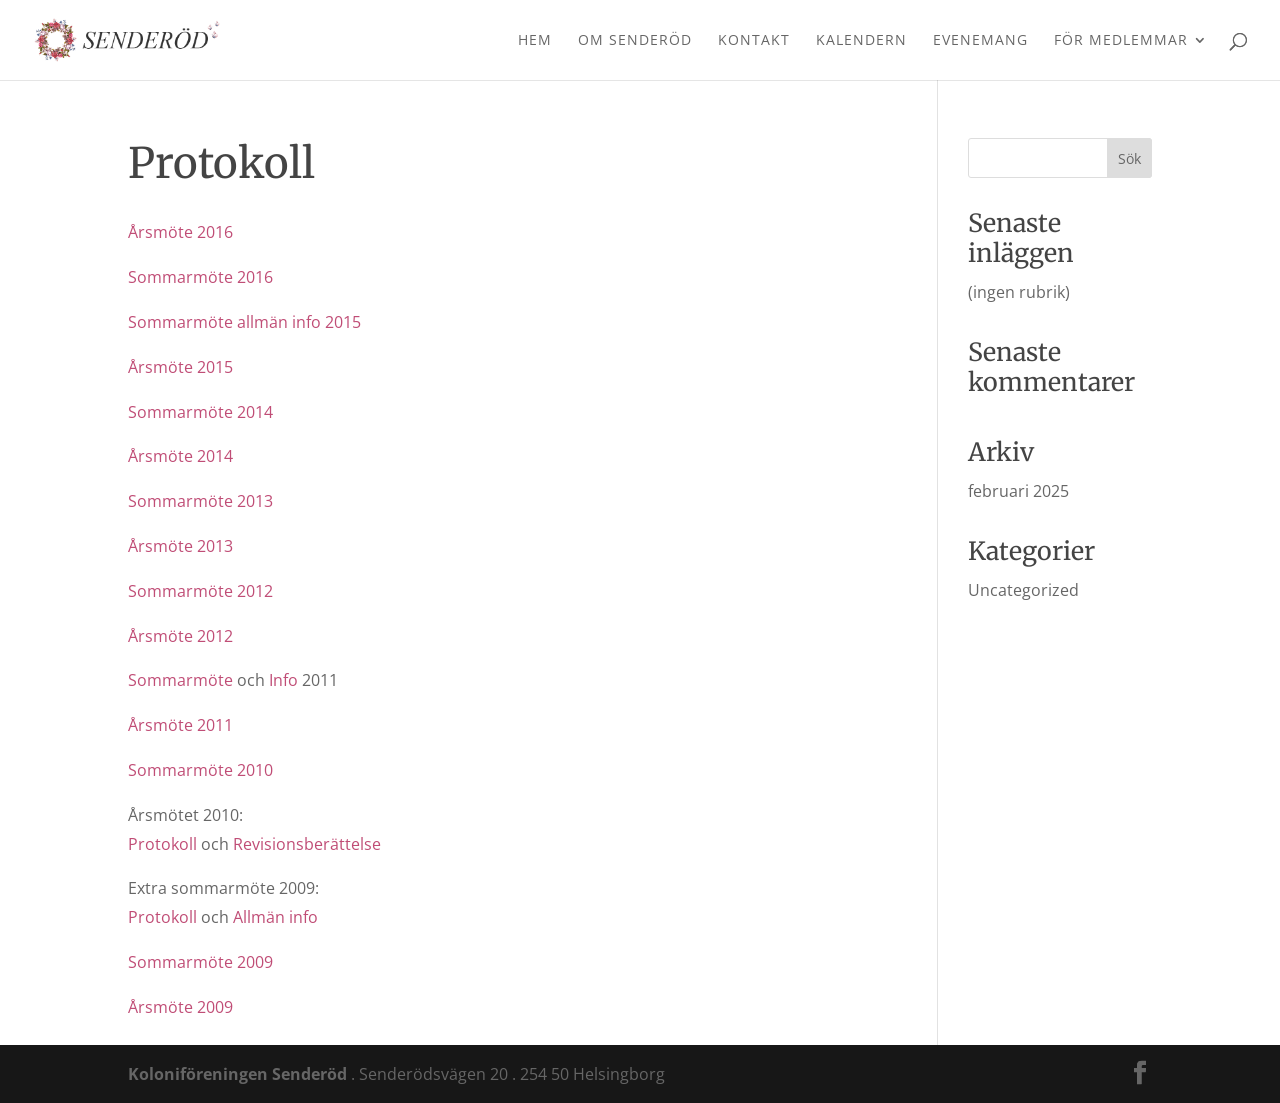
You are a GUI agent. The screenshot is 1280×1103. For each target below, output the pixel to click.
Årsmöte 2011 (180, 725)
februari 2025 (1018, 491)
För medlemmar (1121, 41)
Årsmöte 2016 (180, 232)
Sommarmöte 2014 (200, 412)
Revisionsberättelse (307, 844)
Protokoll (162, 844)
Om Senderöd (635, 41)
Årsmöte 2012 (180, 636)
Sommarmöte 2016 (200, 277)
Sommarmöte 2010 (200, 770)
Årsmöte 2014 (180, 456)
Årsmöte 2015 (180, 367)
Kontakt (754, 41)
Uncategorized (1023, 590)
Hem (535, 41)
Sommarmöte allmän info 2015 (244, 322)
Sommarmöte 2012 (200, 591)
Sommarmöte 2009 (200, 962)
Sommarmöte (180, 680)
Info (283, 680)
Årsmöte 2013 (180, 546)
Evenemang (980, 41)
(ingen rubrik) (1019, 292)
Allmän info (275, 917)
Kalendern (861, 41)
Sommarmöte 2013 (200, 501)
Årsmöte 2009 (180, 1007)
